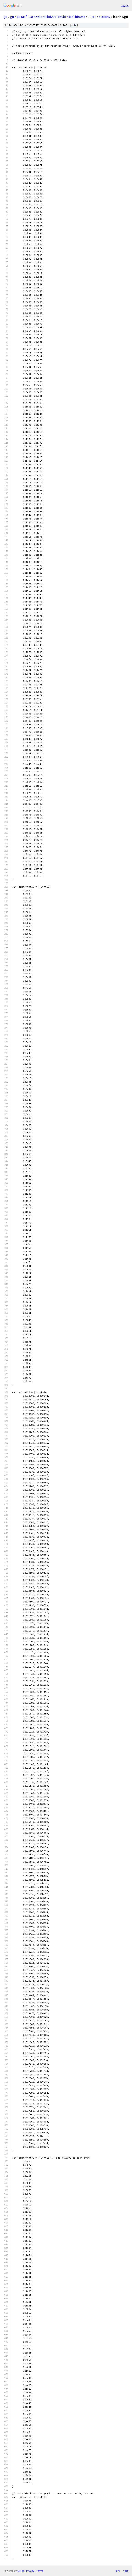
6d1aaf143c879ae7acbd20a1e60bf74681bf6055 (51, 17)
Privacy (30, 2570)
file (74, 25)
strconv (104, 17)
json (126, 2570)
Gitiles (20, 2570)
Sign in (125, 5)
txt (118, 2570)
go (5, 17)
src (94, 17)
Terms (39, 2570)
